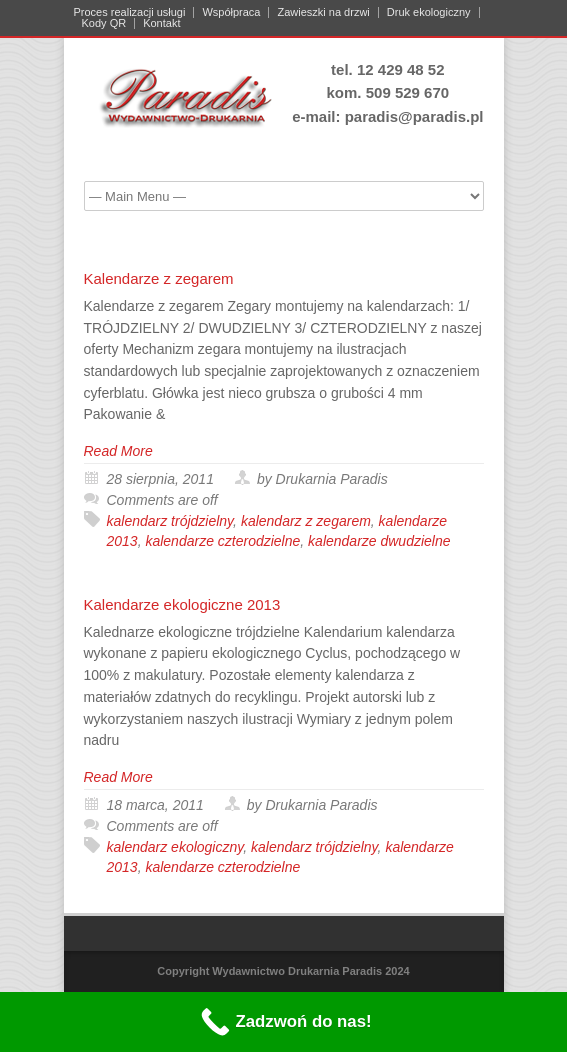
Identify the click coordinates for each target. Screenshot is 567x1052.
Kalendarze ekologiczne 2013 (182, 604)
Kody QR (104, 23)
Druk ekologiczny (429, 12)
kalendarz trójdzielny (170, 521)
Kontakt (161, 23)
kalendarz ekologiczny (175, 847)
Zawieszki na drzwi (323, 12)
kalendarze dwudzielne (379, 541)
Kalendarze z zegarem (159, 278)
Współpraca (231, 12)
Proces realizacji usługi (130, 12)
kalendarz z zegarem (306, 521)
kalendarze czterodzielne (222, 541)
